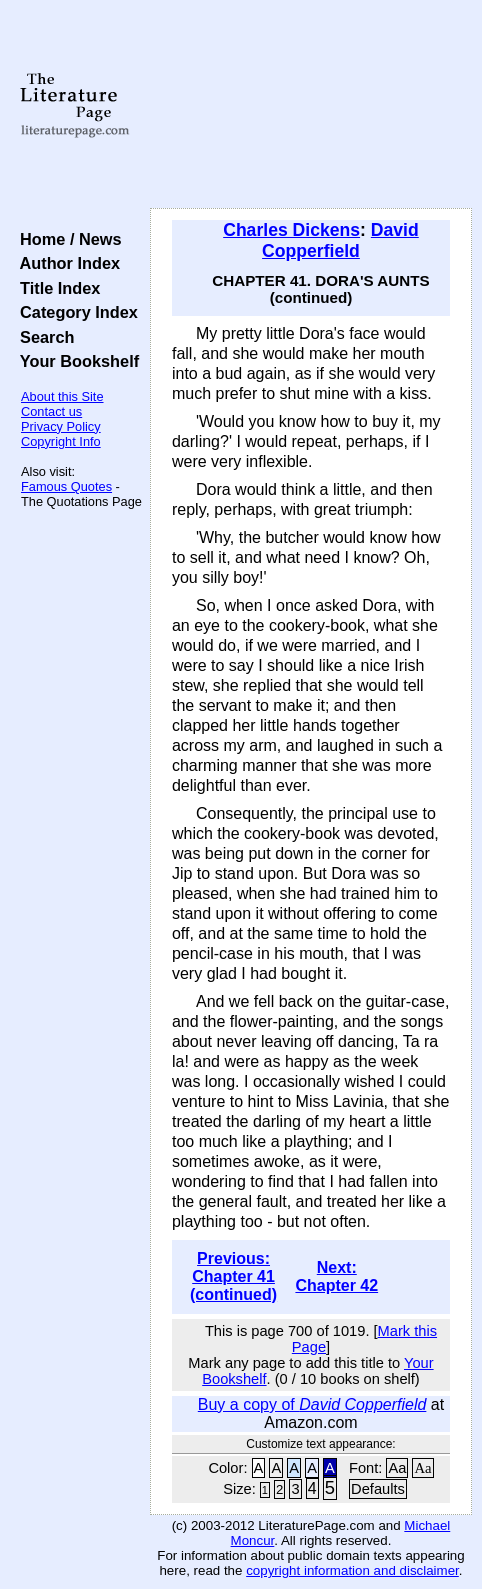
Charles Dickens (291, 230)
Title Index (55, 288)
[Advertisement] (311, 105)
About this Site (62, 396)
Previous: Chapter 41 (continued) (233, 1276)
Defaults (378, 1489)
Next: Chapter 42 (336, 1276)
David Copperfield (340, 240)
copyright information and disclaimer (352, 1570)
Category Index (74, 312)
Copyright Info (61, 441)
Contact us (51, 411)
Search (42, 337)
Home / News (66, 239)
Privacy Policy (61, 426)
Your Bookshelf (75, 361)
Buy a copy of (312, 1404)
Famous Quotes (66, 486)
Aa (397, 1468)
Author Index (65, 263)
